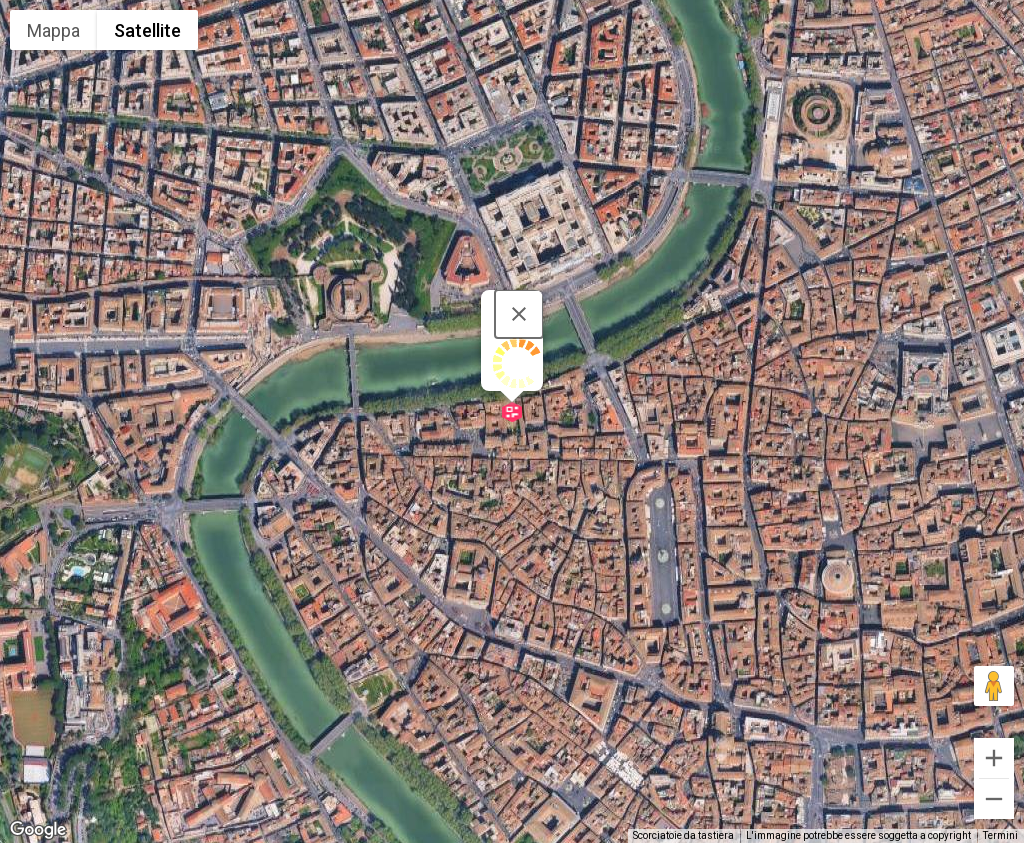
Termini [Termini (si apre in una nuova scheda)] (1000, 835)
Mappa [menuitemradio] (53, 30)
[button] (512, 412)
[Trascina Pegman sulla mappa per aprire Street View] (994, 686)
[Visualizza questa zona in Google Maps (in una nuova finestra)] (38, 830)
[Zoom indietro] (994, 799)
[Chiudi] (519, 314)
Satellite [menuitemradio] (147, 30)
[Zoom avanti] (994, 758)
